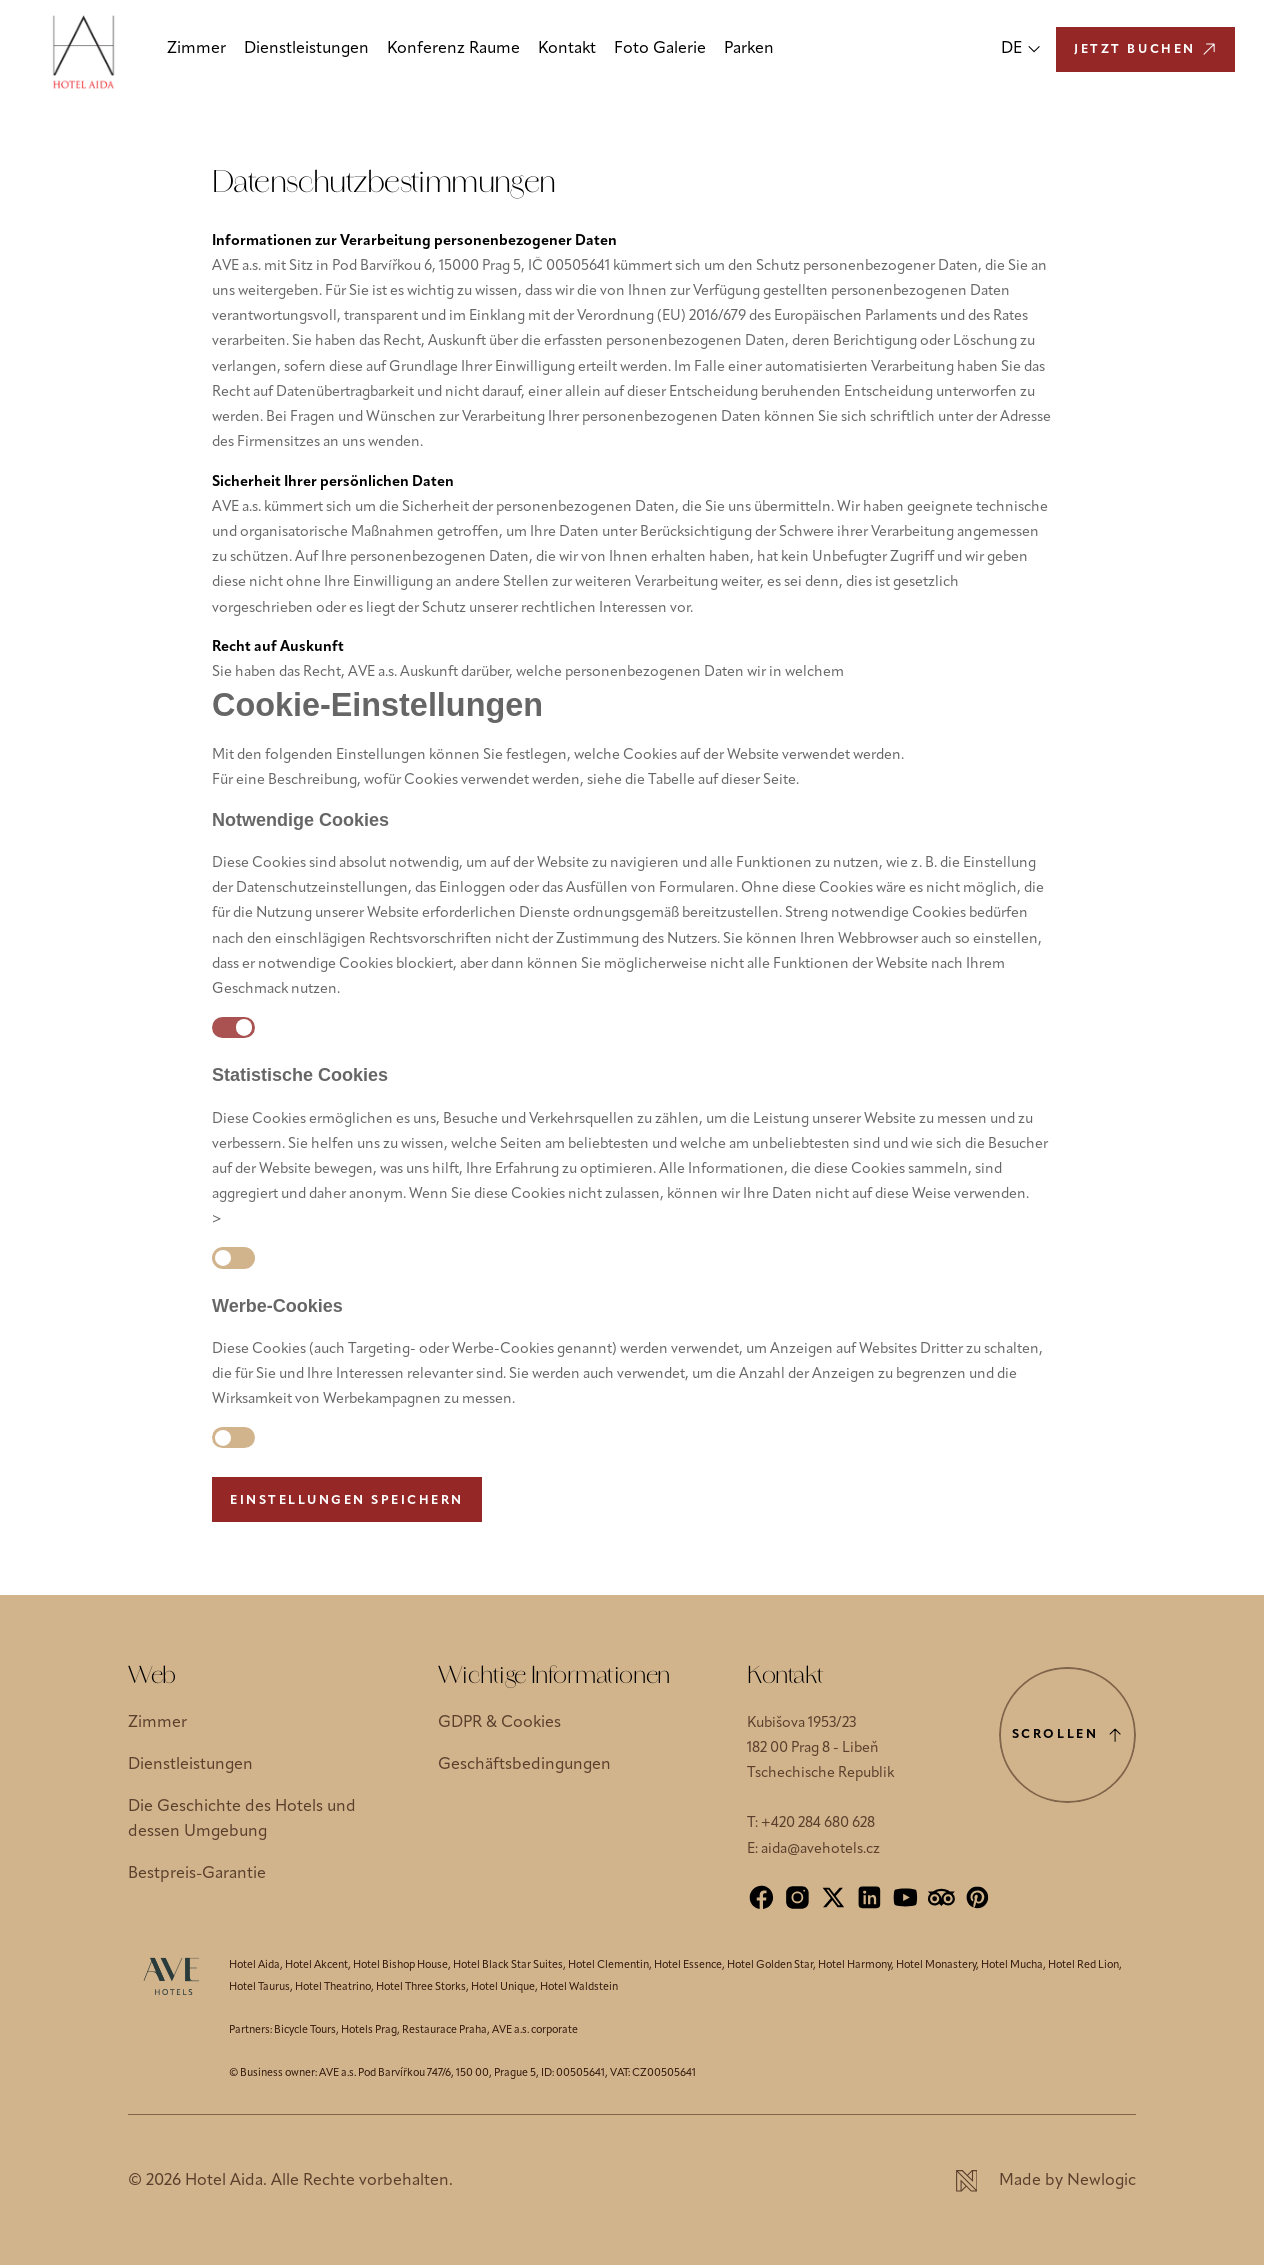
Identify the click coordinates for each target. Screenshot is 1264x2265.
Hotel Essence (688, 1965)
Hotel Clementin (608, 1965)
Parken (749, 49)
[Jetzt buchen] (1145, 49)
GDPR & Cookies (499, 1723)
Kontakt (567, 49)
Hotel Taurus (259, 1987)
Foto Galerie (660, 49)
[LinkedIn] (869, 1897)
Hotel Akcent (316, 1965)
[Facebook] (761, 1897)
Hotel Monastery (936, 1965)
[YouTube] (905, 1897)
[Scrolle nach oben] (1067, 1735)
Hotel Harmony (854, 1965)
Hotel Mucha (1012, 1965)
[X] (833, 1897)
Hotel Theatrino (333, 1987)
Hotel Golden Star (770, 1965)
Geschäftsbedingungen (524, 1765)
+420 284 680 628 (818, 1823)
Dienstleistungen (306, 49)
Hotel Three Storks (421, 1987)
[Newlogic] (1046, 2181)
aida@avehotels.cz (820, 1849)
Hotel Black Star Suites (508, 1965)
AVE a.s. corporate (535, 2030)
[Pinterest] (977, 1897)
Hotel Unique (503, 1987)
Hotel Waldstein (579, 1987)
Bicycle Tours (305, 2030)
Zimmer (196, 49)
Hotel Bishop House (400, 1965)
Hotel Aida (254, 1965)
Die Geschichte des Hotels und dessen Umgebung (242, 1819)
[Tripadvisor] (941, 1897)
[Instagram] (797, 1897)
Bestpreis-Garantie (197, 1874)
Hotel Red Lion (1083, 1965)
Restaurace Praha (444, 2030)
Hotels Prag (369, 2030)
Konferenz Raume (453, 49)
